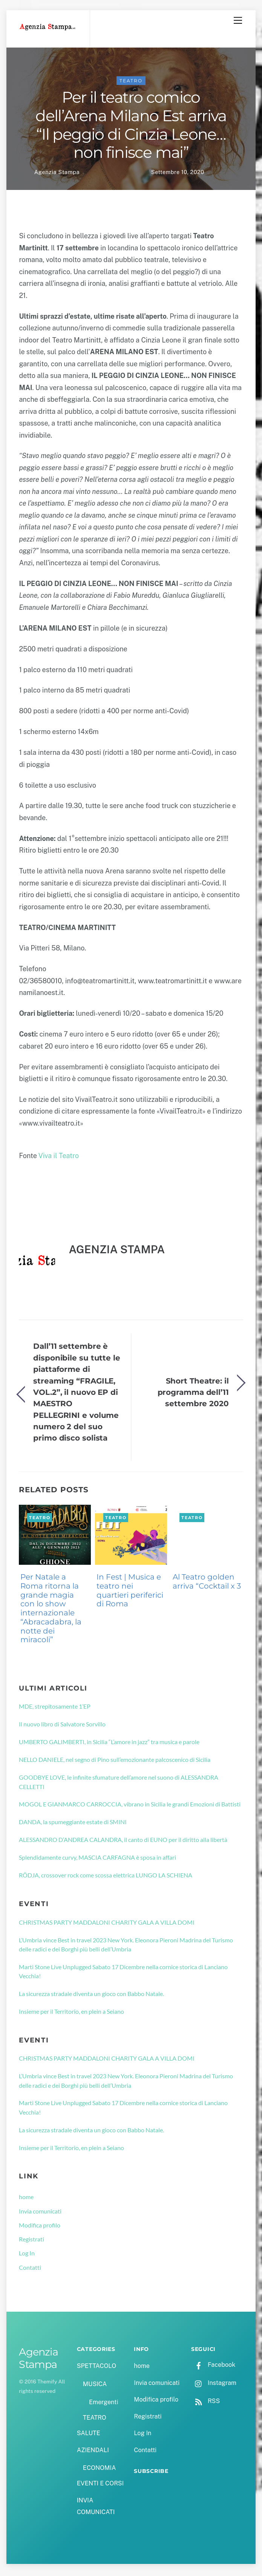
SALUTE (88, 2435)
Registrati (31, 2240)
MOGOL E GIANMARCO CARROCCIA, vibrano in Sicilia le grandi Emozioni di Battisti (130, 1805)
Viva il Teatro (58, 1158)
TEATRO (131, 82)
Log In (27, 2254)
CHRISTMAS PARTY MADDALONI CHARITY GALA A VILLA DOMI (107, 1924)
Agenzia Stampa (57, 174)
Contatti (30, 2269)
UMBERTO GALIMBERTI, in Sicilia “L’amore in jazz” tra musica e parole (109, 1743)
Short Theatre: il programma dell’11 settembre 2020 (193, 1394)
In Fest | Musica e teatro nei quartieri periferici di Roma (130, 1592)
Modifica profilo (39, 2226)
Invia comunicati (40, 2213)
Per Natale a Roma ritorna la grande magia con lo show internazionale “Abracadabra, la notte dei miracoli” (50, 1610)
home (26, 2198)
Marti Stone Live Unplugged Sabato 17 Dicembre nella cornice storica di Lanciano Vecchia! (123, 1973)
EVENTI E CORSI (100, 2485)
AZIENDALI (93, 2451)
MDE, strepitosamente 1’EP (54, 1708)
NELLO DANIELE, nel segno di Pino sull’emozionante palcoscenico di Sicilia (114, 1761)
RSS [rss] (205, 2402)
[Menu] (237, 20)
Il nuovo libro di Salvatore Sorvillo (62, 1725)
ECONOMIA (99, 2469)
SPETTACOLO (96, 2367)
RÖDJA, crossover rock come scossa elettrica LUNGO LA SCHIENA (105, 1876)
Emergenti (103, 2404)
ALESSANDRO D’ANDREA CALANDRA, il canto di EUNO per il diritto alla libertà (123, 1841)
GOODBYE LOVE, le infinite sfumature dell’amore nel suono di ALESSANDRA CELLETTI (118, 1783)
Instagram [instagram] (213, 2384)
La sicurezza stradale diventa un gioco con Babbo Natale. (91, 1995)
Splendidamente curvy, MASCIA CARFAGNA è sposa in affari (97, 1859)
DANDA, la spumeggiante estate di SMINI (73, 1823)
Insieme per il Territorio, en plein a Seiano (71, 2013)
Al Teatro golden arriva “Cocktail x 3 (207, 1583)
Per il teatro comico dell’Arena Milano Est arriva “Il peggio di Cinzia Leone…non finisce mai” (131, 127)
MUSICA (95, 2385)
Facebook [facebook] (213, 2366)
